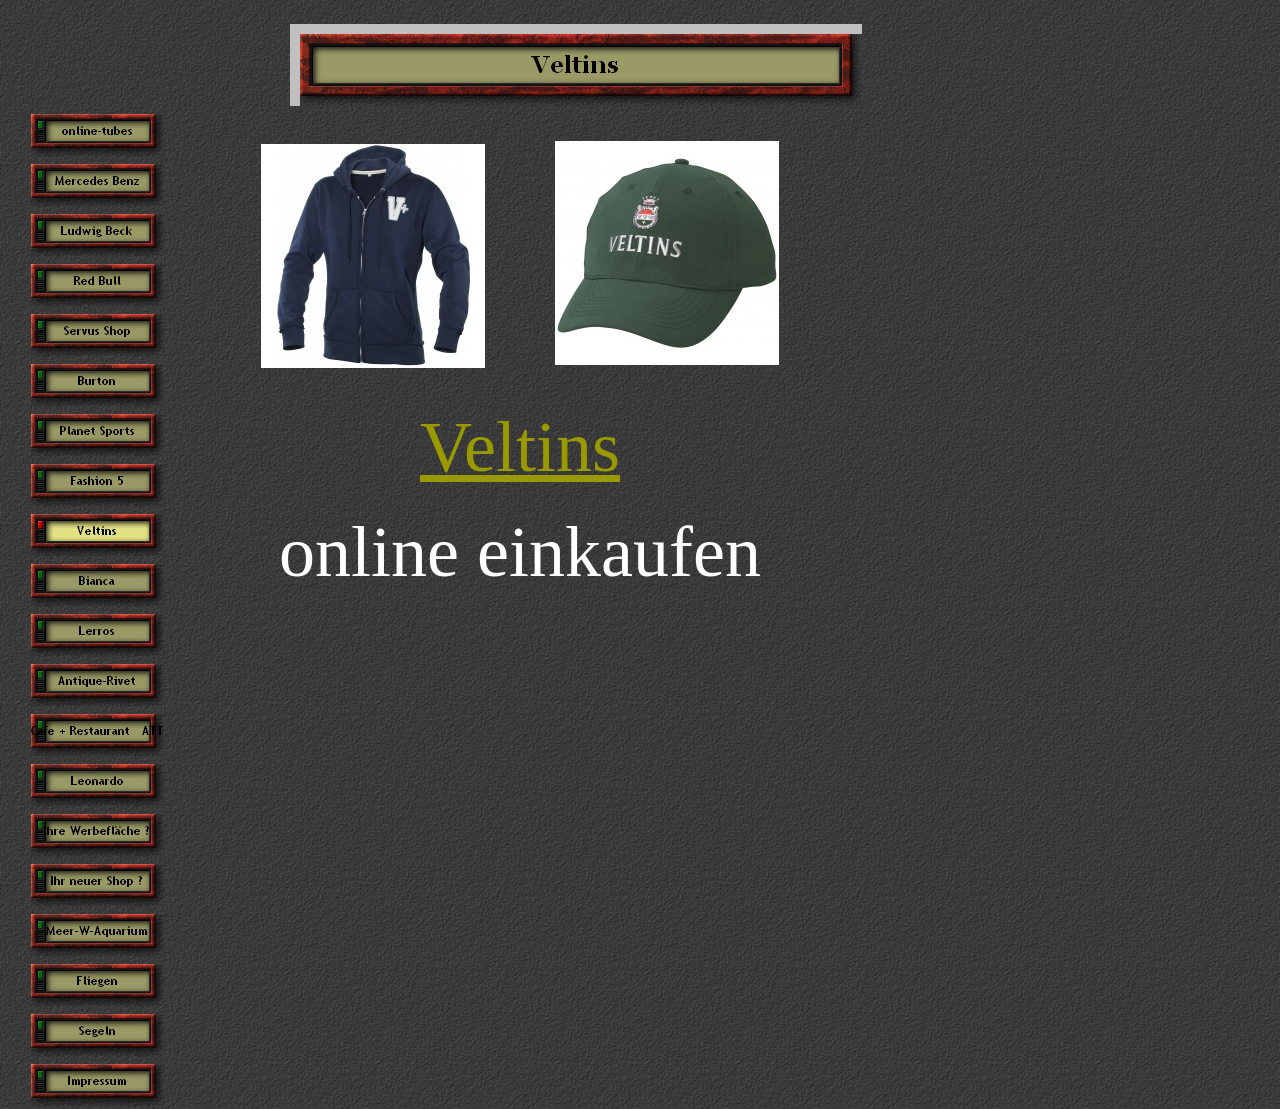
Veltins (520, 447)
